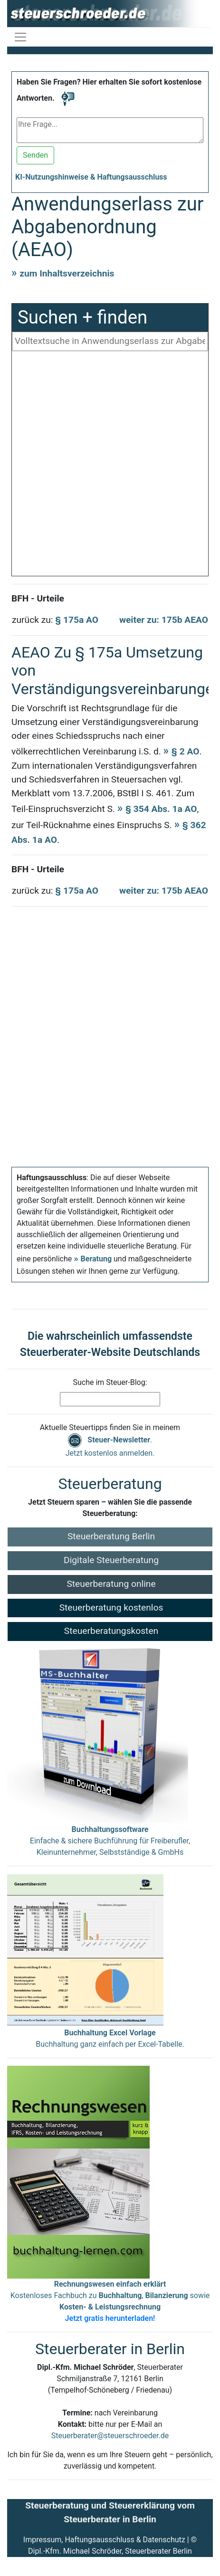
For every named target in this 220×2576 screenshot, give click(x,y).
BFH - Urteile (37, 598)
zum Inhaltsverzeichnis (66, 273)
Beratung (96, 1258)
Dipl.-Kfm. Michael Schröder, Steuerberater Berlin (110, 2551)
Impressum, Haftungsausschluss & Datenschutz (104, 2539)
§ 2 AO (186, 751)
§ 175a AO (76, 619)
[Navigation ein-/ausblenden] (20, 37)
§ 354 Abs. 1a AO (161, 808)
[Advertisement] (110, 466)
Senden (35, 155)
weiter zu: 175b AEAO (163, 619)
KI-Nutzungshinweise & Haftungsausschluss (91, 176)
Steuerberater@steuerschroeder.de (110, 2435)
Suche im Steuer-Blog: (110, 1382)
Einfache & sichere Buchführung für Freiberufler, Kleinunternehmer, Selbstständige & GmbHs (110, 1841)
